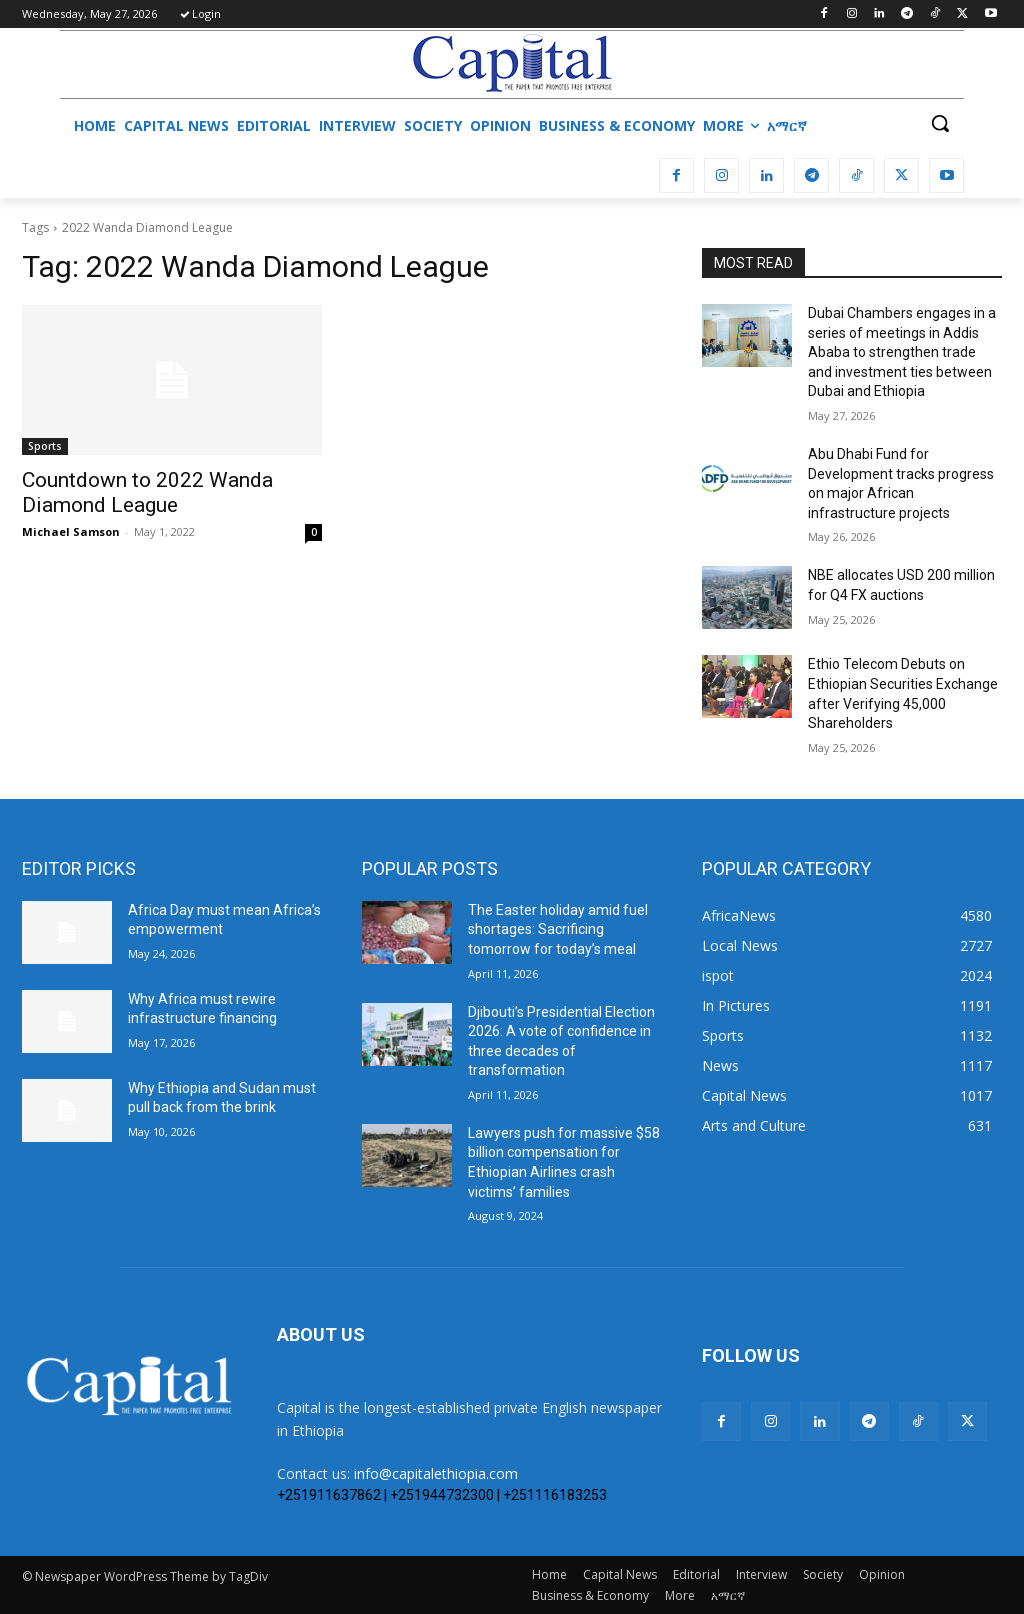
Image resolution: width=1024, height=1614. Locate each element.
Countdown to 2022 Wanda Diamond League (147, 492)
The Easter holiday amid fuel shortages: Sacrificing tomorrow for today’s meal (558, 929)
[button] (940, 123)
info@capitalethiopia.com (436, 1473)
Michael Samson (71, 531)
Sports (45, 446)
